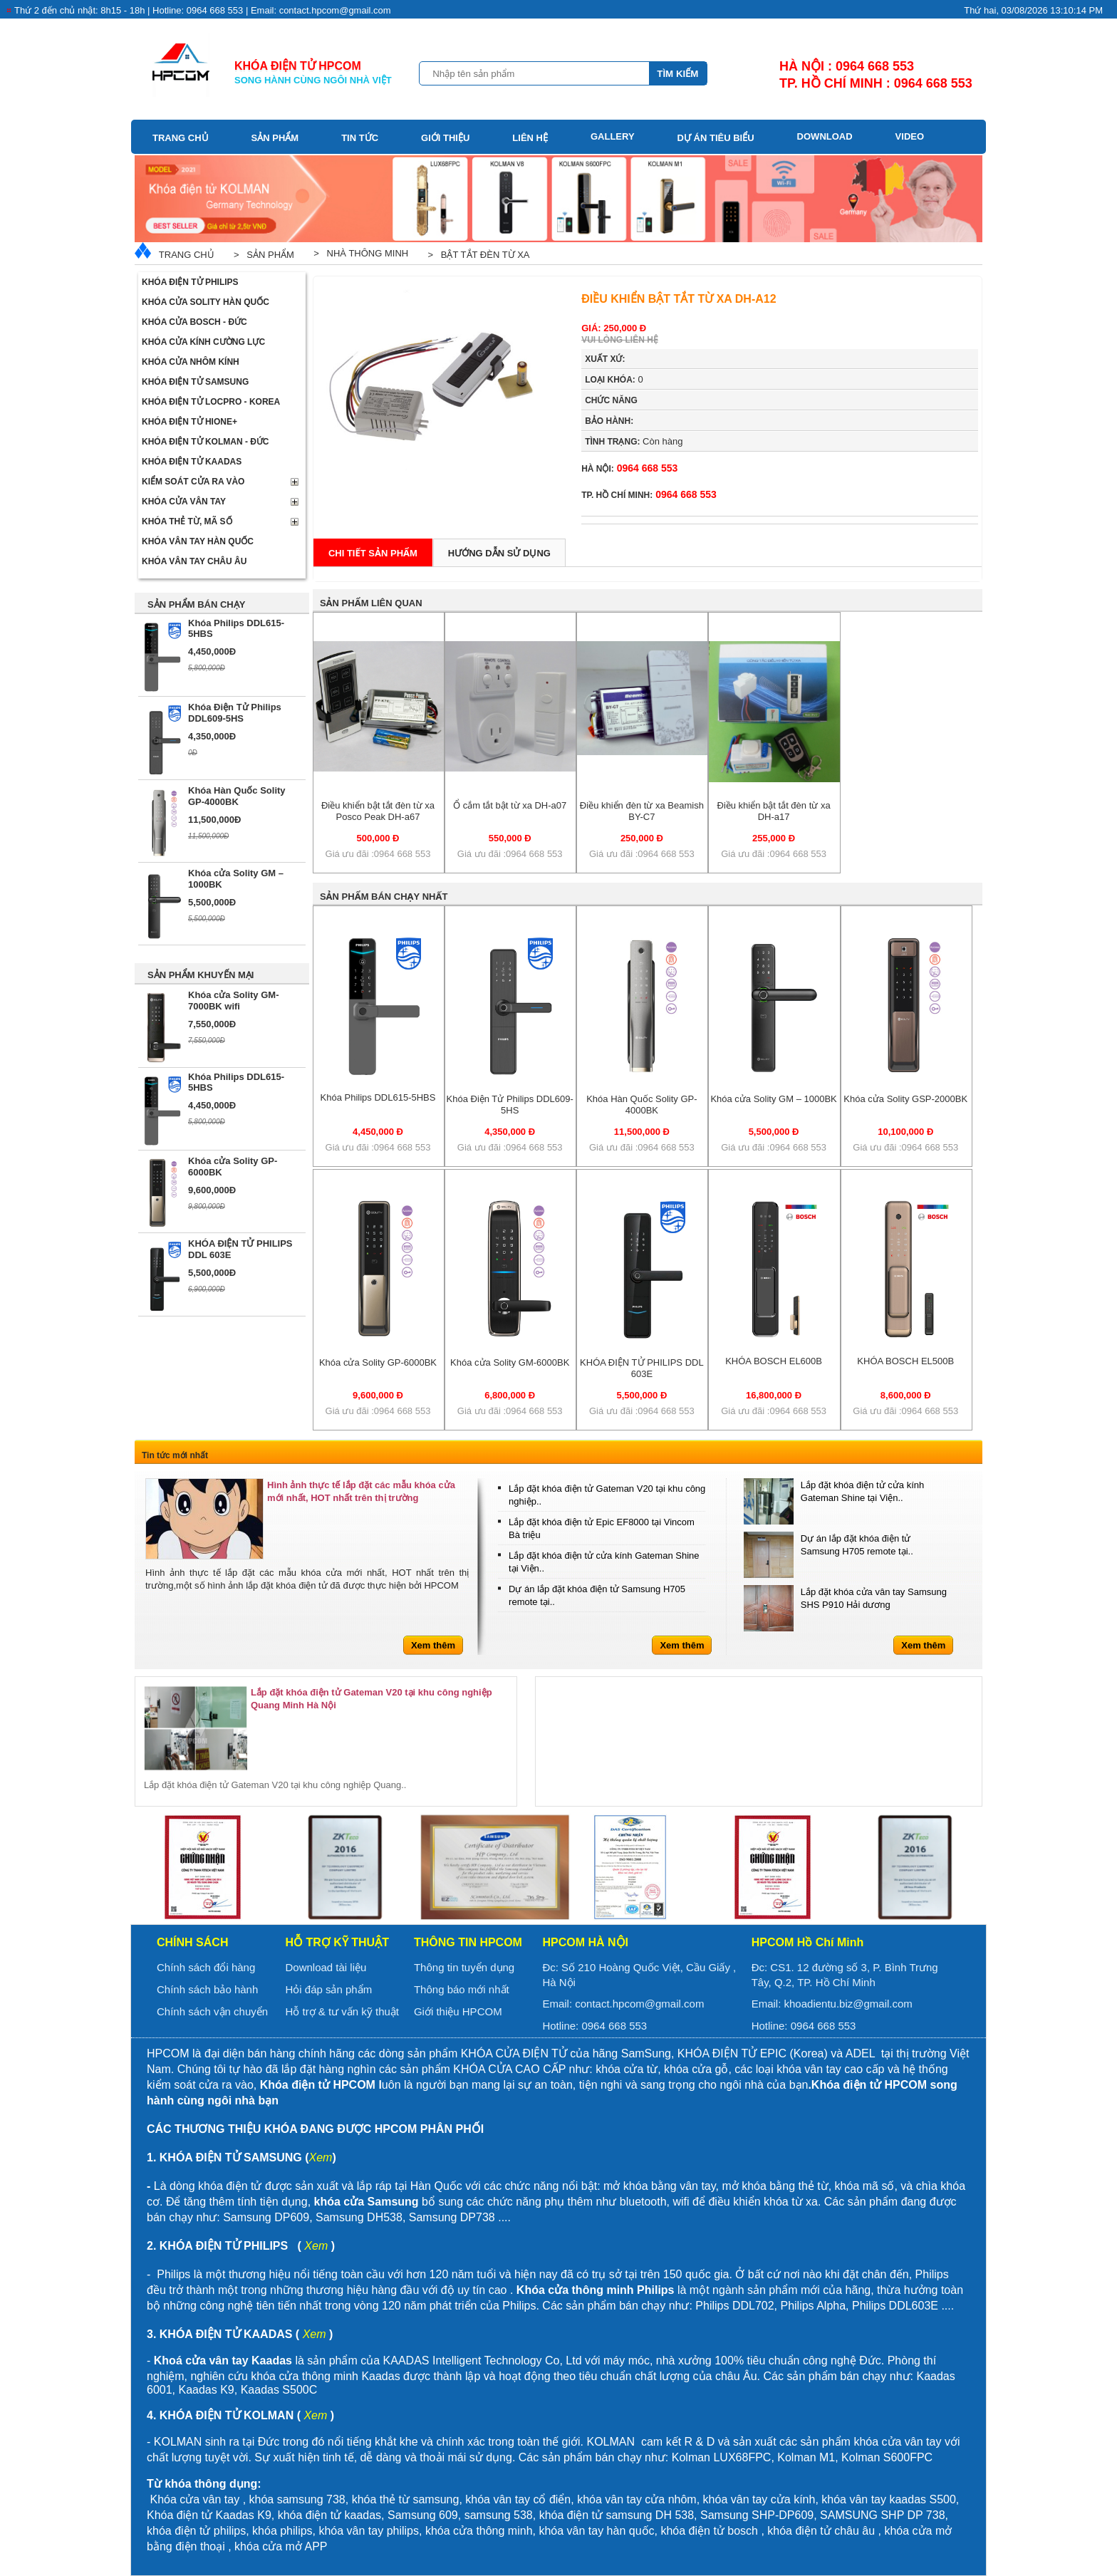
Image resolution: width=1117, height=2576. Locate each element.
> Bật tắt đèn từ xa (475, 254)
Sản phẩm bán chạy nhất (383, 896)
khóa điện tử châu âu (821, 2531)
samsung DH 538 (650, 2515)
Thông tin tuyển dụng (464, 1967)
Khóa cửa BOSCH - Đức (194, 322)
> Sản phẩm (261, 254)
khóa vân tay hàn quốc (596, 2531)
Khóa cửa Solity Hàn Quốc (205, 302)
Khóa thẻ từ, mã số (187, 521)
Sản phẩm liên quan (371, 603)
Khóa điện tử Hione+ (189, 422)
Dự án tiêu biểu (715, 138)
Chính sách (192, 1942)
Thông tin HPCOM (468, 1942)
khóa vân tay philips (368, 2531)
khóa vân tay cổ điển (518, 2499)
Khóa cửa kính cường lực (203, 342)
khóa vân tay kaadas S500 (888, 2499)
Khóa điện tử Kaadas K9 (209, 2515)
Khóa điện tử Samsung (195, 382)
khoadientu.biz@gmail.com (848, 2004)
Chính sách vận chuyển (212, 2011)
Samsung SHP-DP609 (757, 2515)
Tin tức (359, 138)
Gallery (613, 136)
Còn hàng (633, 441)
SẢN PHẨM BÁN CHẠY (196, 604)
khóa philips (282, 2531)
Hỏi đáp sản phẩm (328, 1989)
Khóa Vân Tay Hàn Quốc (198, 541)
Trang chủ (180, 138)
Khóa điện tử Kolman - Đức (205, 442)
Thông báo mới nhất (461, 1989)
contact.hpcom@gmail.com (639, 2004)
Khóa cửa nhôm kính (190, 362)
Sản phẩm (275, 138)
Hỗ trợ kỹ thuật (336, 1942)
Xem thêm (433, 1645)
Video (909, 136)
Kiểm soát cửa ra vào (193, 482)
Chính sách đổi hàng (206, 1967)
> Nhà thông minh (358, 253)
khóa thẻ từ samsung (405, 2499)
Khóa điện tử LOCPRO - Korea (211, 402)
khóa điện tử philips (196, 2531)
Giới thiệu (445, 138)
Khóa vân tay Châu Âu (194, 561)
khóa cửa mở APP (280, 2546)
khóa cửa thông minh (479, 2531)
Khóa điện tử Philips (190, 282)
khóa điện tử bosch (709, 2531)
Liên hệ (530, 138)
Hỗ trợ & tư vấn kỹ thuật (342, 2011)
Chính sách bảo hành (207, 1989)
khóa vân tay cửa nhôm (637, 2499)
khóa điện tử (572, 2515)
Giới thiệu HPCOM (458, 2011)
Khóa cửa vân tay (184, 502)
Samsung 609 (423, 2515)
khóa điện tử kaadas (329, 2515)
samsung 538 (498, 2515)
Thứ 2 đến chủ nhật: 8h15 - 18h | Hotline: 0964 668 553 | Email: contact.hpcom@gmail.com (202, 10)
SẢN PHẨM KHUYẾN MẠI (200, 975)
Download (825, 136)
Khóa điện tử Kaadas (191, 462)
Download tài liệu (325, 1967)
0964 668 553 (629, 468)
